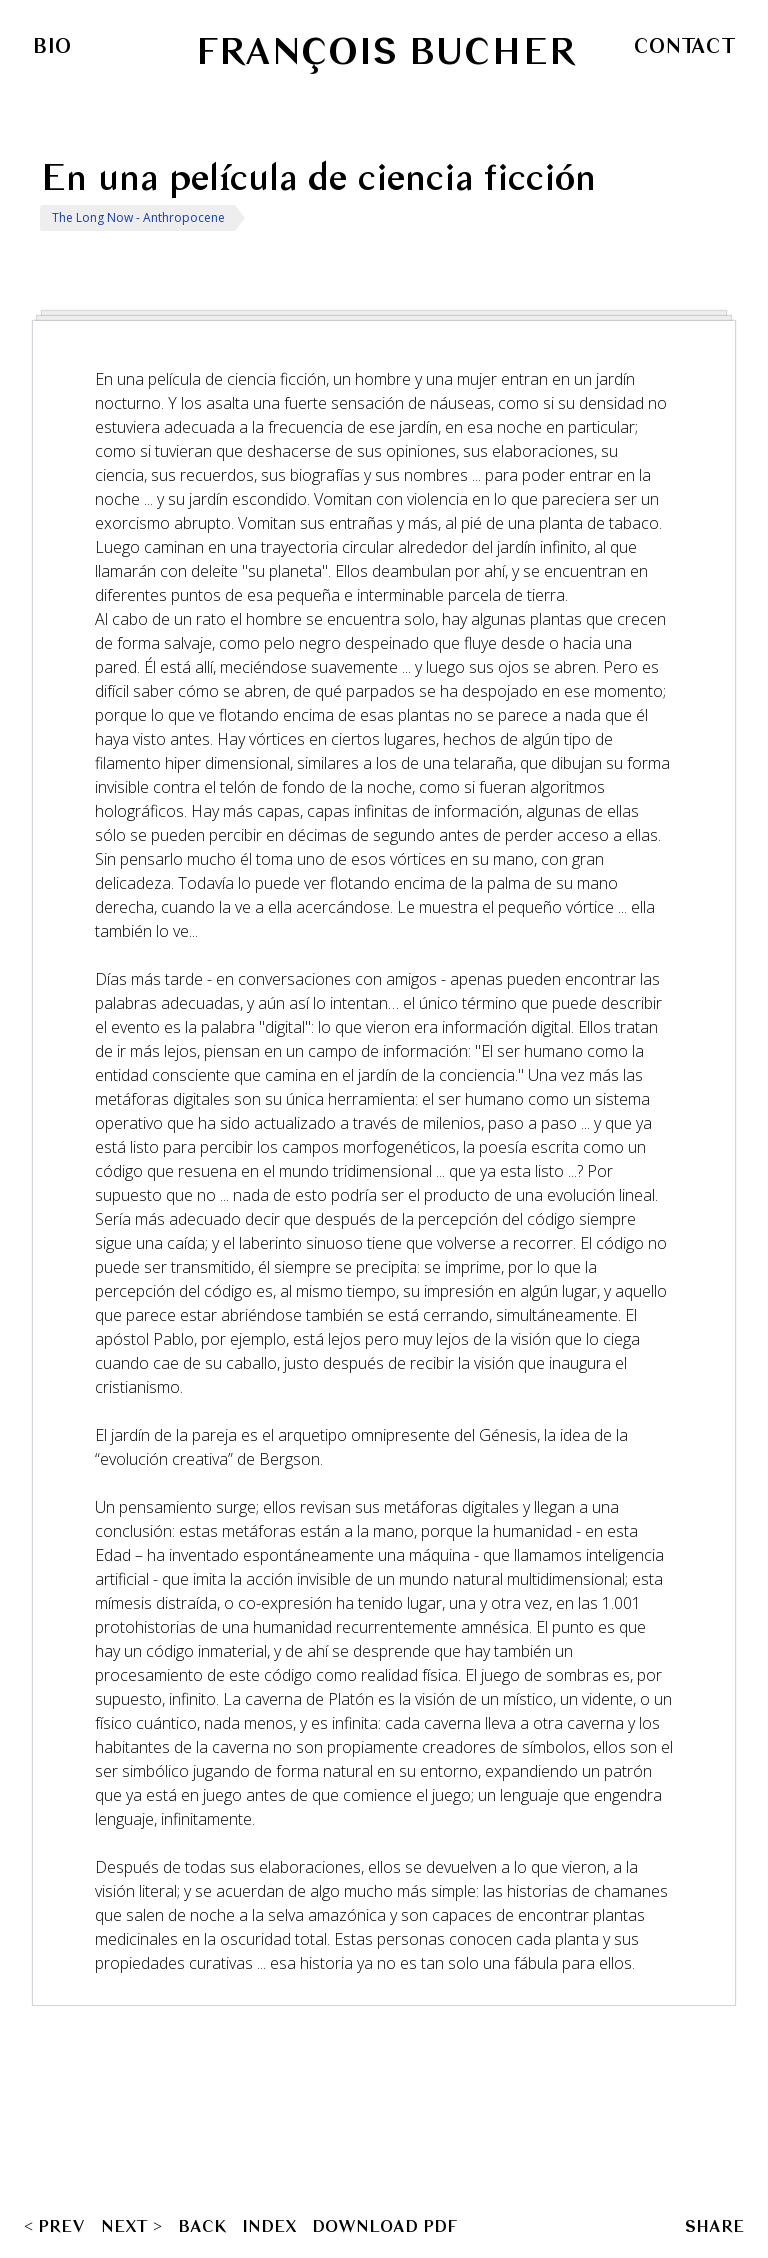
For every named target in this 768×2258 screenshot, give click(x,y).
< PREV (54, 2226)
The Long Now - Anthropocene (138, 217)
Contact (685, 46)
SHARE (714, 2226)
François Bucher (385, 52)
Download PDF (384, 2226)
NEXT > (131, 2226)
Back (202, 2226)
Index (269, 2226)
